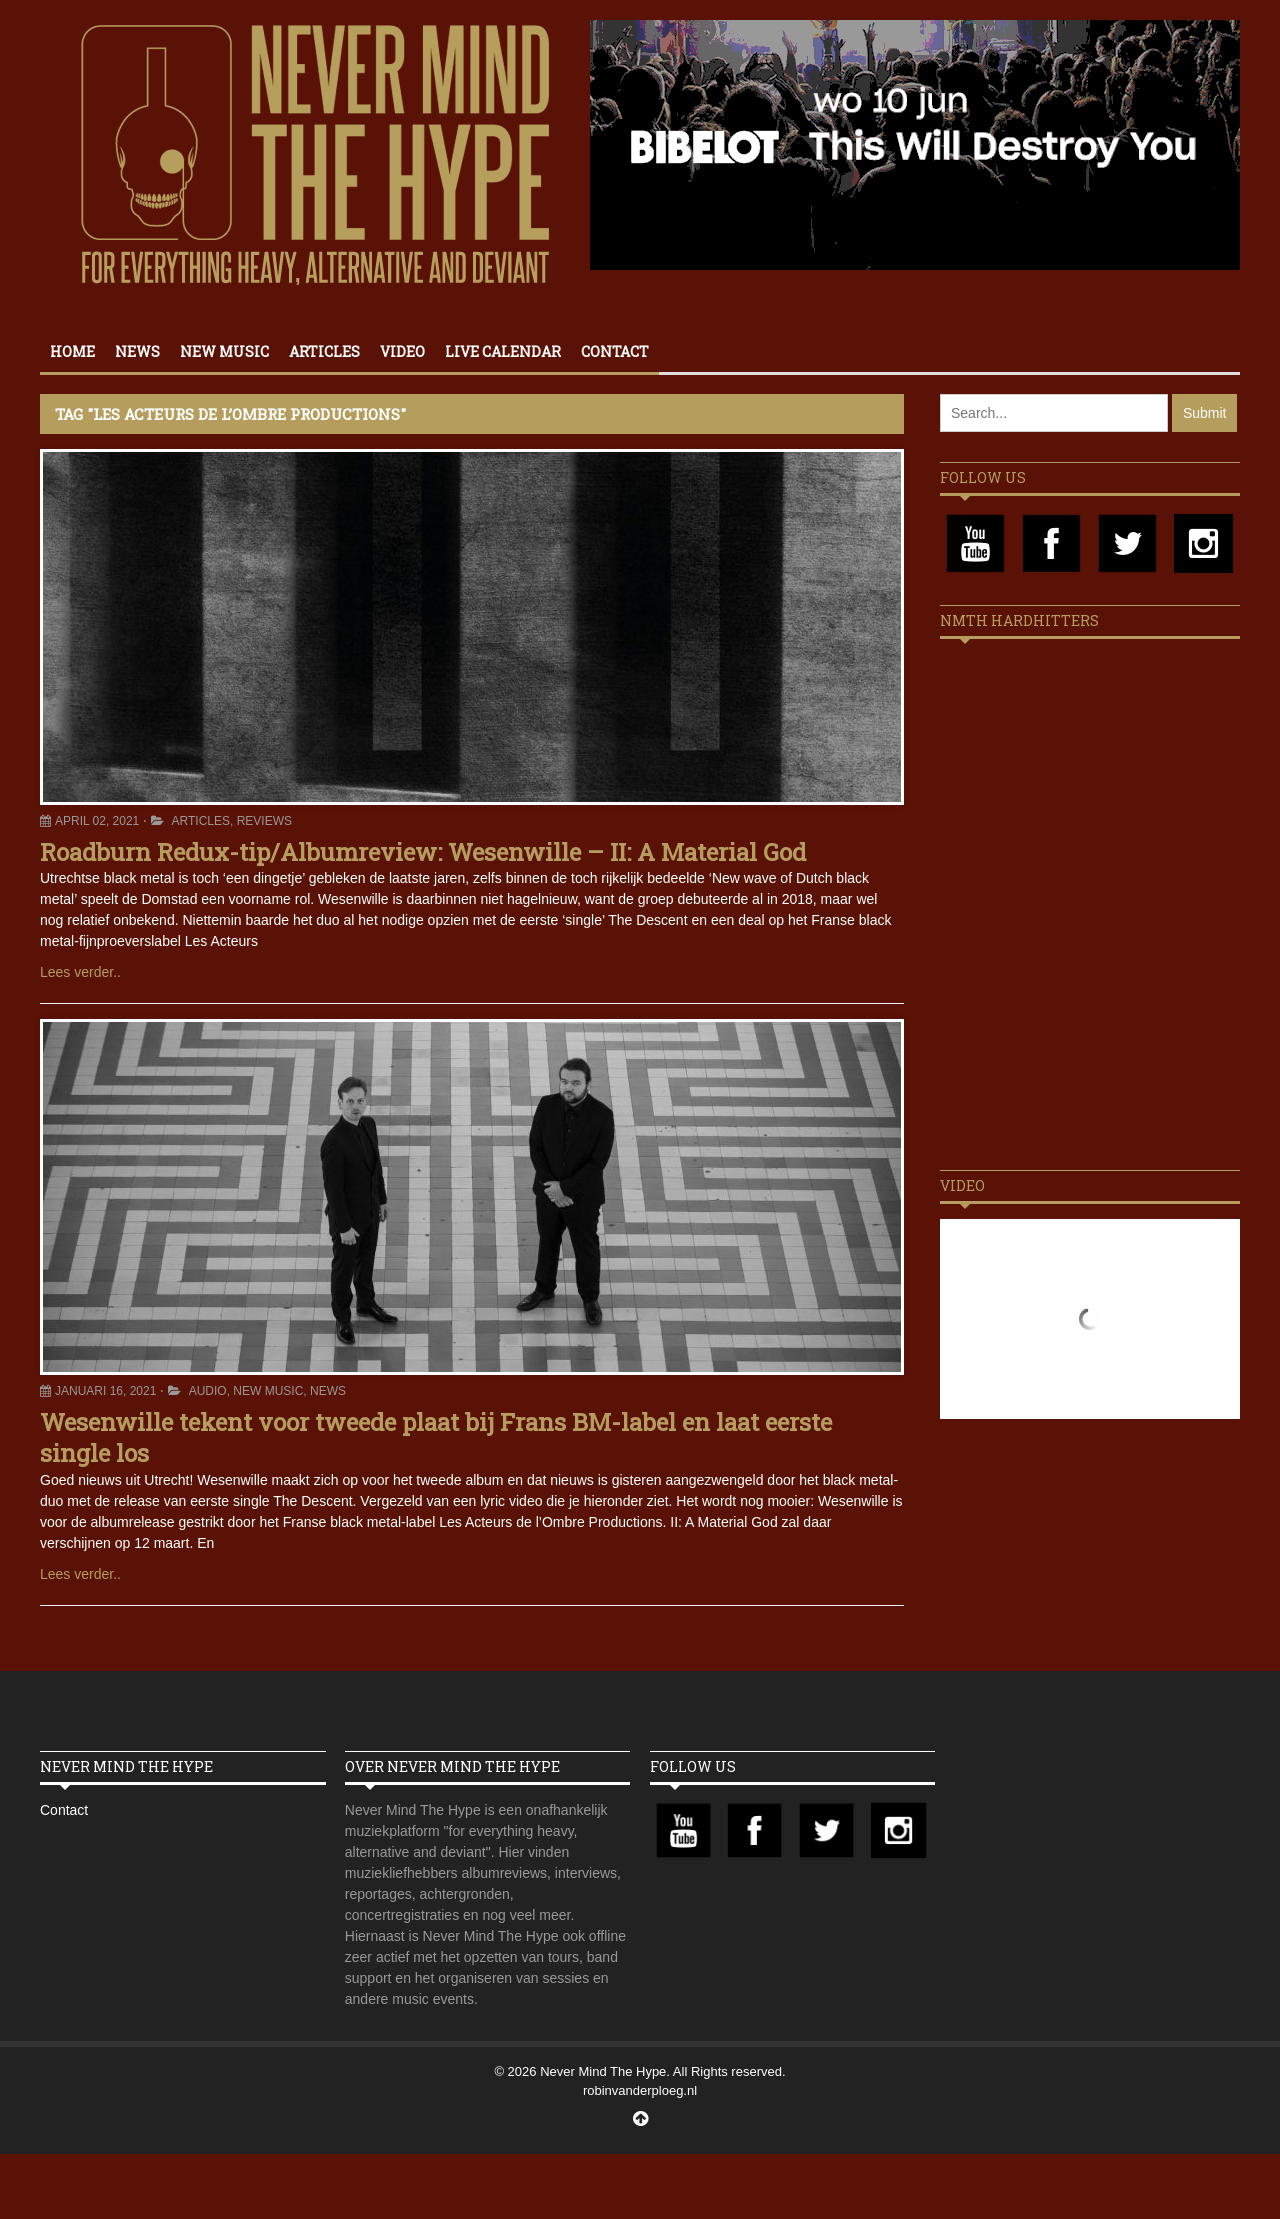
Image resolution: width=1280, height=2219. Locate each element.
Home (72, 351)
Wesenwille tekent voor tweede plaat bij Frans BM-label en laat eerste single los (436, 1437)
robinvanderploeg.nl (640, 2090)
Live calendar (503, 351)
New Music (224, 351)
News (137, 351)
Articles (324, 351)
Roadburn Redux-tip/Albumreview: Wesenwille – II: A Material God (423, 852)
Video (402, 351)
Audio (208, 1391)
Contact (615, 351)
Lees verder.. (80, 972)
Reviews (264, 821)
